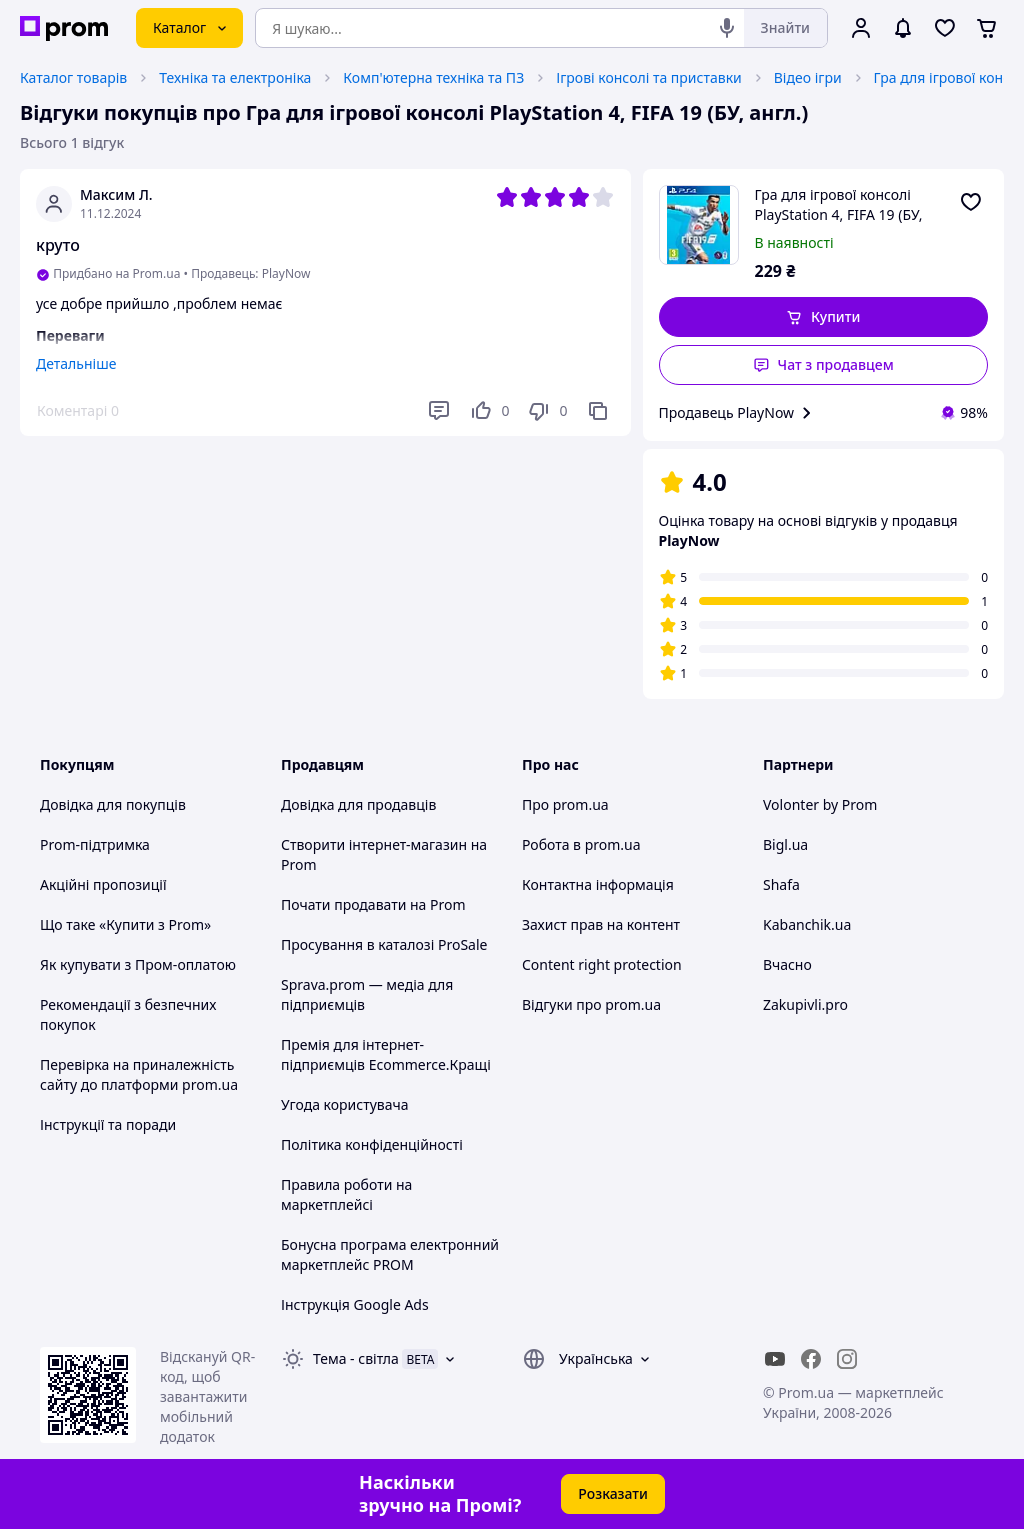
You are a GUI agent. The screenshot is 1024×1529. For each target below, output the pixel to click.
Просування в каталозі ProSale (384, 944)
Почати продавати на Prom (373, 904)
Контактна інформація (598, 884)
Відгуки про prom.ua (591, 1004)
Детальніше (76, 363)
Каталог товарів (73, 77)
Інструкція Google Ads (355, 1304)
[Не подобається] (547, 411)
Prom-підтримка (95, 844)
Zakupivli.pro (805, 1004)
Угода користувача (345, 1104)
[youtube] (775, 1359)
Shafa (781, 884)
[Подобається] (489, 411)
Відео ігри (808, 77)
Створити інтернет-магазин (374, 844)
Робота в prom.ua (581, 844)
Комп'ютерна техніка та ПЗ (433, 77)
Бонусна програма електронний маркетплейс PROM (390, 1254)
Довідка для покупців (113, 804)
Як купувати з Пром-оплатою (138, 964)
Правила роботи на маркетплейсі (346, 1194)
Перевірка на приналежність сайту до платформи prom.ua (139, 1074)
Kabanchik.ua (807, 924)
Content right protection (602, 964)
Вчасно (787, 964)
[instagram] (847, 1359)
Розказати (613, 1493)
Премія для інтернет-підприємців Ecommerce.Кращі (386, 1054)
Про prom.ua (565, 804)
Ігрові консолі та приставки (649, 77)
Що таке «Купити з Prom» (125, 924)
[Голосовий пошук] (727, 28)
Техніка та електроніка (235, 77)
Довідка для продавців (358, 804)
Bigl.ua (785, 844)
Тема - (356, 1358)
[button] (824, 317)
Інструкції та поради (108, 1124)
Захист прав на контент (601, 924)
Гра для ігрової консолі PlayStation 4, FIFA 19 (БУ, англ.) (839, 205)
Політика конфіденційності (372, 1144)
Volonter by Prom (820, 804)
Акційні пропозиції (103, 884)
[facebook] (811, 1359)
